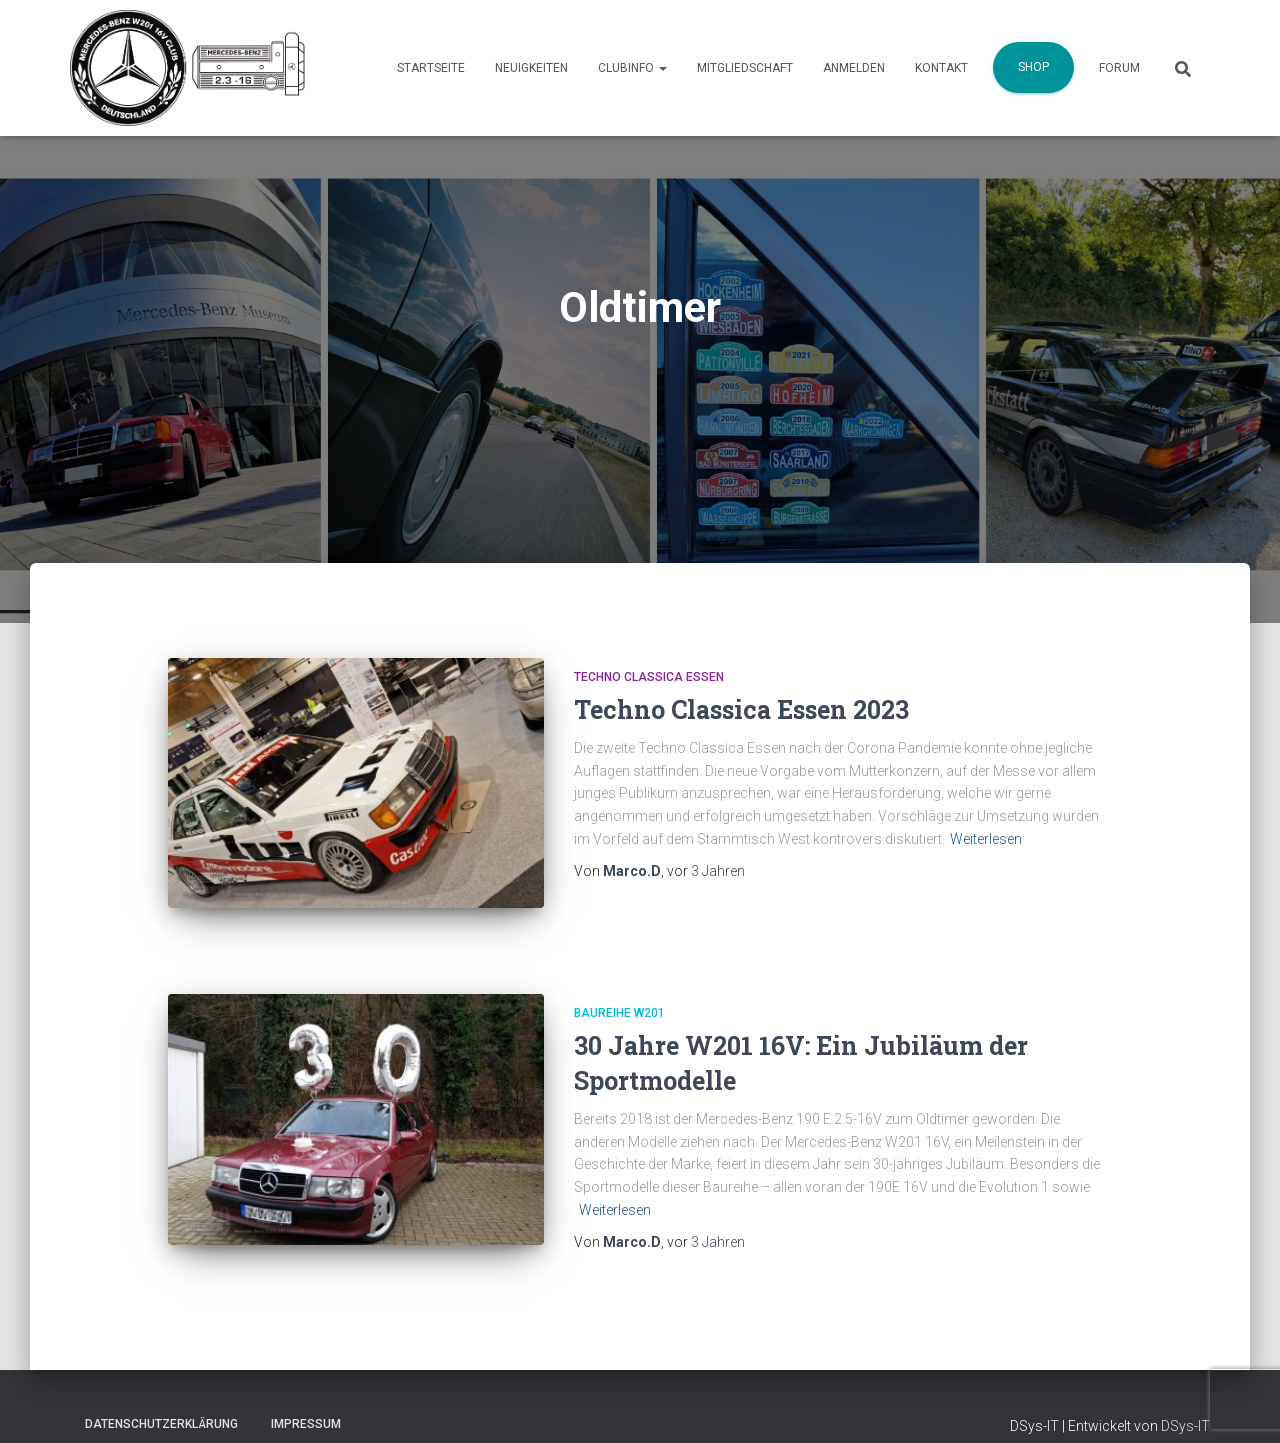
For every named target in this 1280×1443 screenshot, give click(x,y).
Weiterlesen (986, 839)
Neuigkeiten (531, 68)
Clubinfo (632, 68)
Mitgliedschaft (745, 68)
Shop (1033, 67)
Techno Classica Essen (649, 677)
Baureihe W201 (619, 994)
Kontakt (941, 68)
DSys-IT (1185, 1421)
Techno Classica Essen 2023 (741, 709)
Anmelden (854, 68)
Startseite (431, 68)
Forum (1119, 68)
